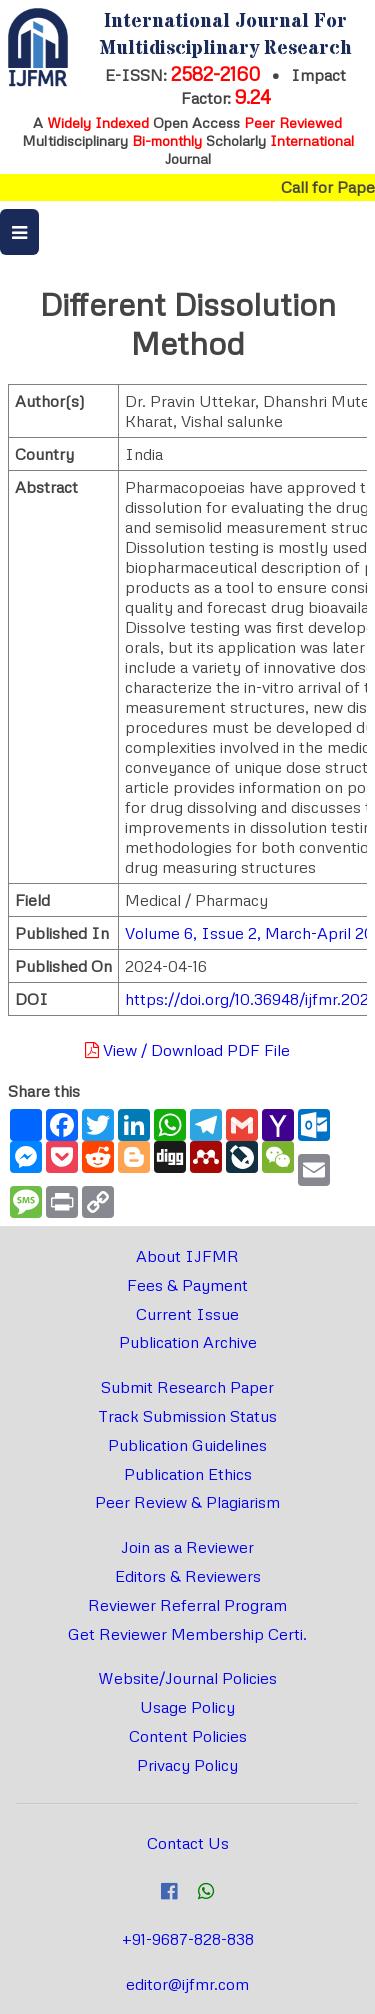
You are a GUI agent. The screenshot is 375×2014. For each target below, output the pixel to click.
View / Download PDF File (187, 1050)
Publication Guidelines (187, 1445)
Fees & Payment (187, 1285)
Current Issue (187, 1314)
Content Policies (188, 1736)
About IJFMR (187, 1256)
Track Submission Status (187, 1416)
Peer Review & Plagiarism (187, 1502)
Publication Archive (188, 1342)
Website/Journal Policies (187, 1678)
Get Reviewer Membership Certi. (187, 1634)
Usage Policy (187, 1707)
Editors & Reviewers (188, 1576)
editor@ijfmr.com (187, 1984)
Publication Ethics (188, 1474)
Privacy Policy (187, 1765)
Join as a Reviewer (187, 1547)
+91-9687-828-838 (188, 1939)
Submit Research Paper (187, 1387)
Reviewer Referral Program (187, 1605)
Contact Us (188, 1843)
